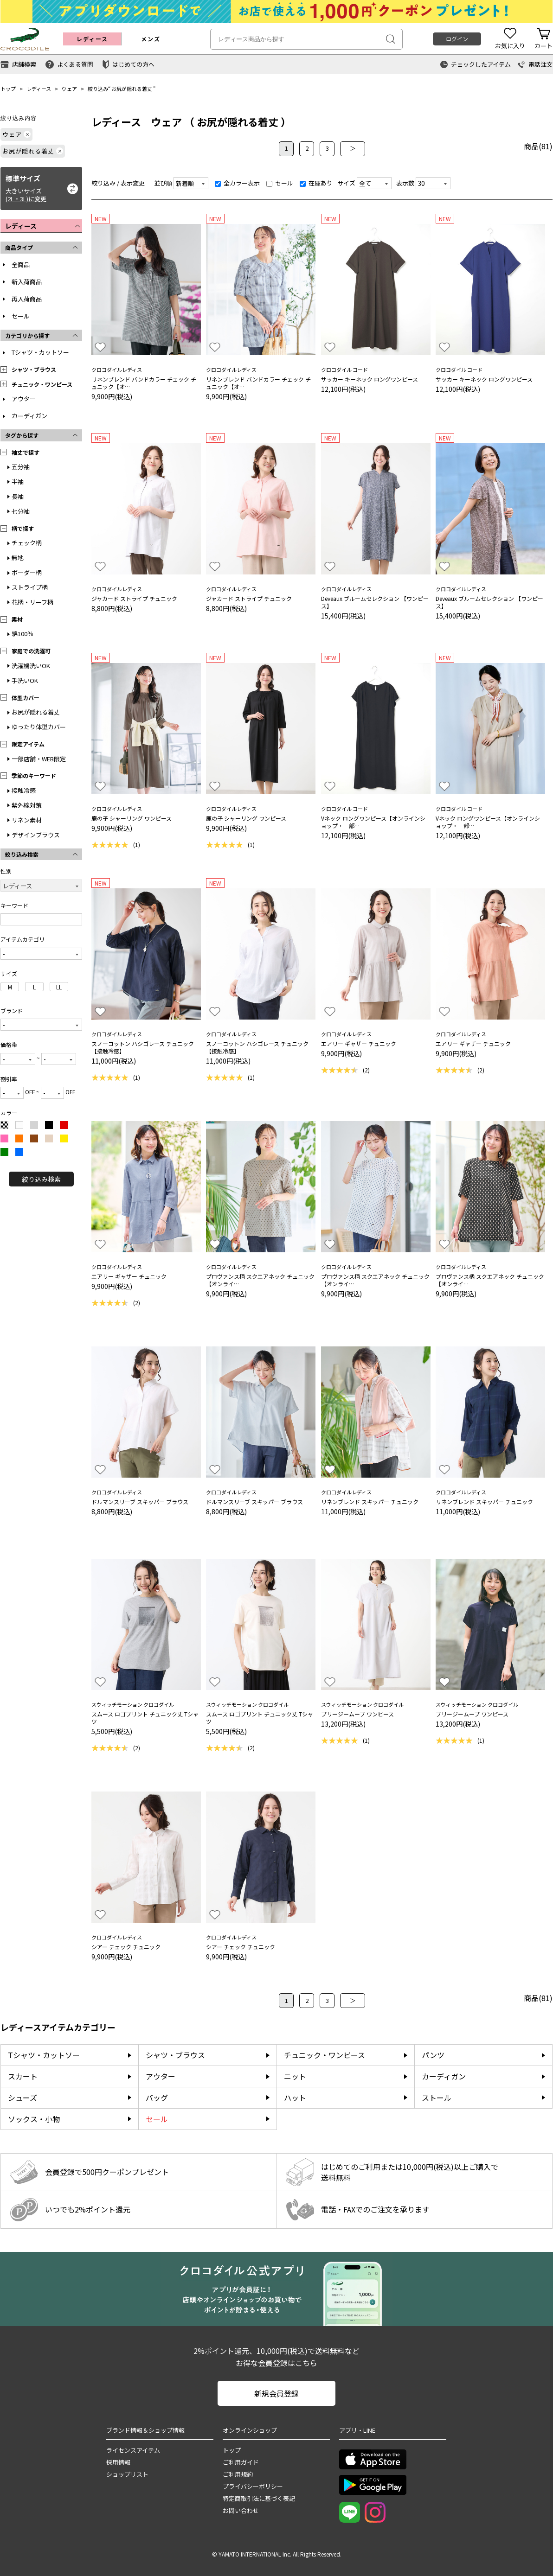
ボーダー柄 (27, 572)
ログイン (457, 39)
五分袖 (21, 466)
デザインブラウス (36, 834)
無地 (18, 557)
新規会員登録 (276, 2393)
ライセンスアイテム (133, 2450)
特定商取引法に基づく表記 (259, 2498)
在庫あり (316, 183)
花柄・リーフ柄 (32, 602)
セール (21, 316)
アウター (24, 398)
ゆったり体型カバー (39, 726)
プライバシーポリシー (253, 2486)
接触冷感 (24, 790)
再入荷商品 (27, 298)
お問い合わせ (241, 2510)
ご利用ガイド (241, 2462)
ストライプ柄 (30, 587)
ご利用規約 (238, 2474)
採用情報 (118, 2462)
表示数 (405, 183)
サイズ (346, 183)
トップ (8, 88)
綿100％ (22, 633)
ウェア (69, 88)
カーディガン (29, 415)
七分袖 (21, 511)
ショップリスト (127, 2474)
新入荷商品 (27, 281)
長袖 (18, 496)
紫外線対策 (27, 805)
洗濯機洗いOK (31, 665)
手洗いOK (25, 680)
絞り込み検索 (41, 1179)
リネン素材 (27, 820)
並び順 (163, 183)
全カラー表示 (237, 183)
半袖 (18, 481)
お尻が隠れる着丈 (131, 88)
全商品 (21, 264)
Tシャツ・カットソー (40, 352)
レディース (38, 88)
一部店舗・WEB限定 (39, 758)
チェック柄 (27, 542)
